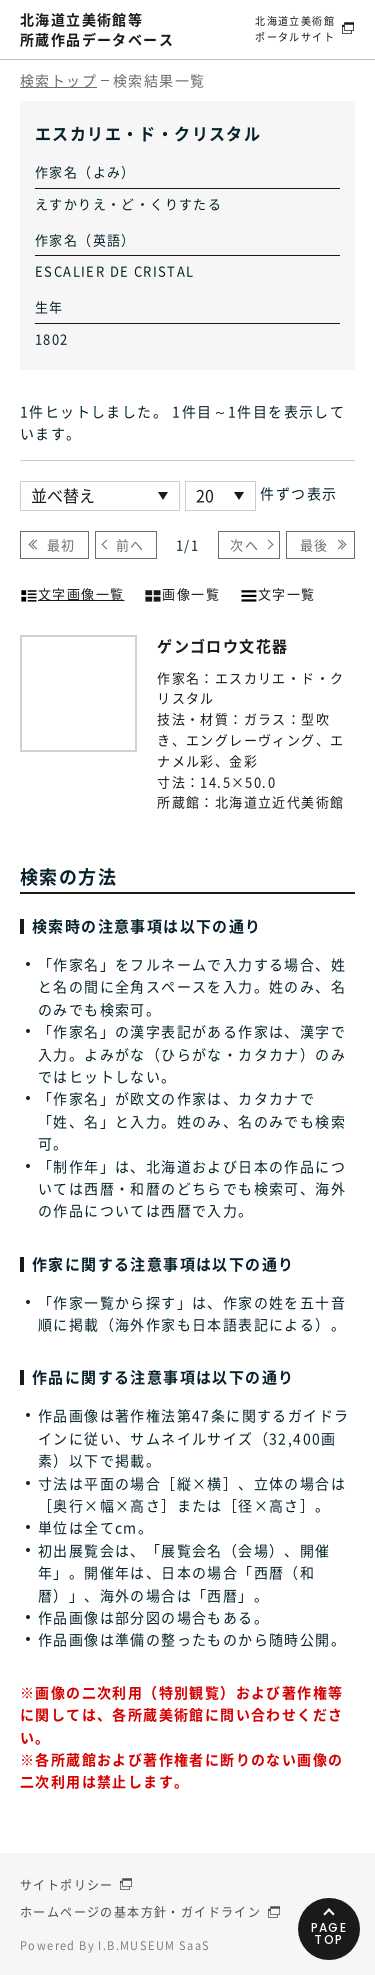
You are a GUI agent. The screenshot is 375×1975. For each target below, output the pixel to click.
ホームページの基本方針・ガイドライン (140, 1912)
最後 (314, 544)
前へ (130, 544)
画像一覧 (182, 592)
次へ (244, 544)
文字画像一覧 (72, 592)
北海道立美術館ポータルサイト (295, 28)
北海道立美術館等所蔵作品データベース (97, 29)
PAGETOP (329, 1933)
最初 (61, 544)
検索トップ (58, 80)
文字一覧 (278, 592)
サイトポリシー (67, 1885)
